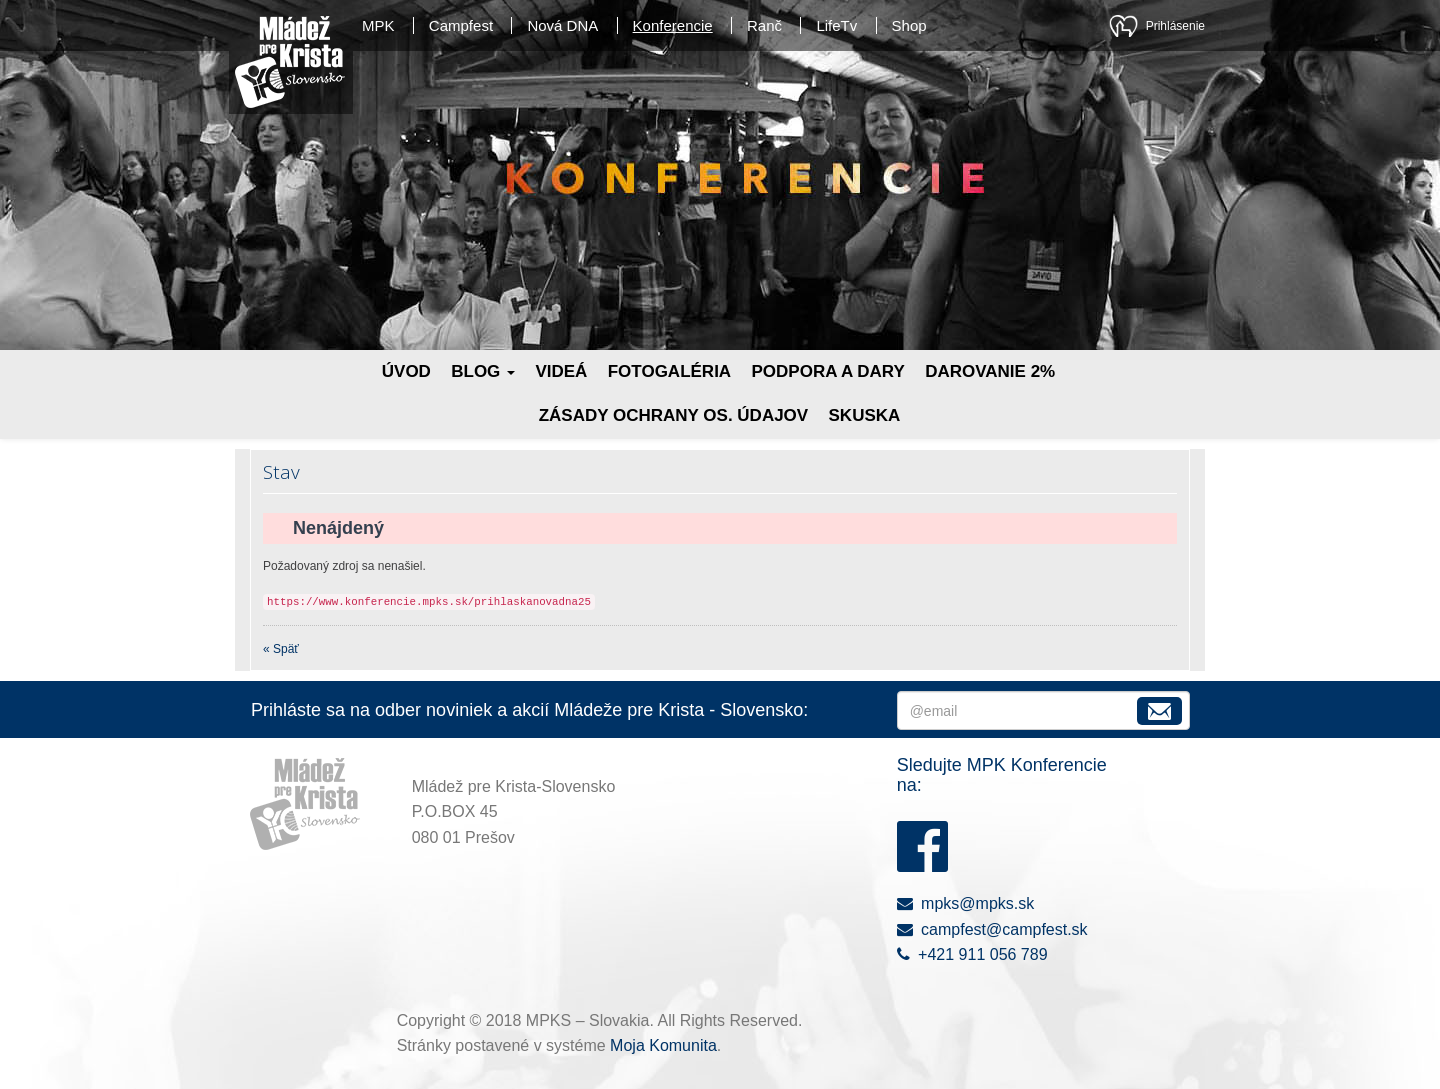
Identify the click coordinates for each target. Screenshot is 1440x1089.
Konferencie (673, 25)
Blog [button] (483, 371)
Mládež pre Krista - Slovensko (290, 62)
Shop (909, 25)
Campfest (461, 25)
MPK (378, 25)
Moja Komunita (663, 1045)
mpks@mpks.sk (966, 903)
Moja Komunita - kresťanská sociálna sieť (1123, 26)
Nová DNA (562, 25)
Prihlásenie (1175, 26)
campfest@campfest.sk (992, 929)
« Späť (281, 649)
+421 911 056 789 (972, 954)
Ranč (764, 25)
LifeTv (836, 25)
